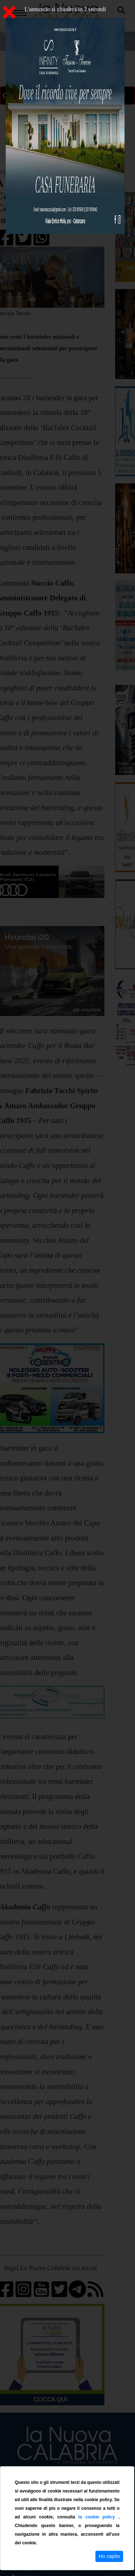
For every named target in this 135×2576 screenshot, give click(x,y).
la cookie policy (98, 2516)
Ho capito (109, 2556)
